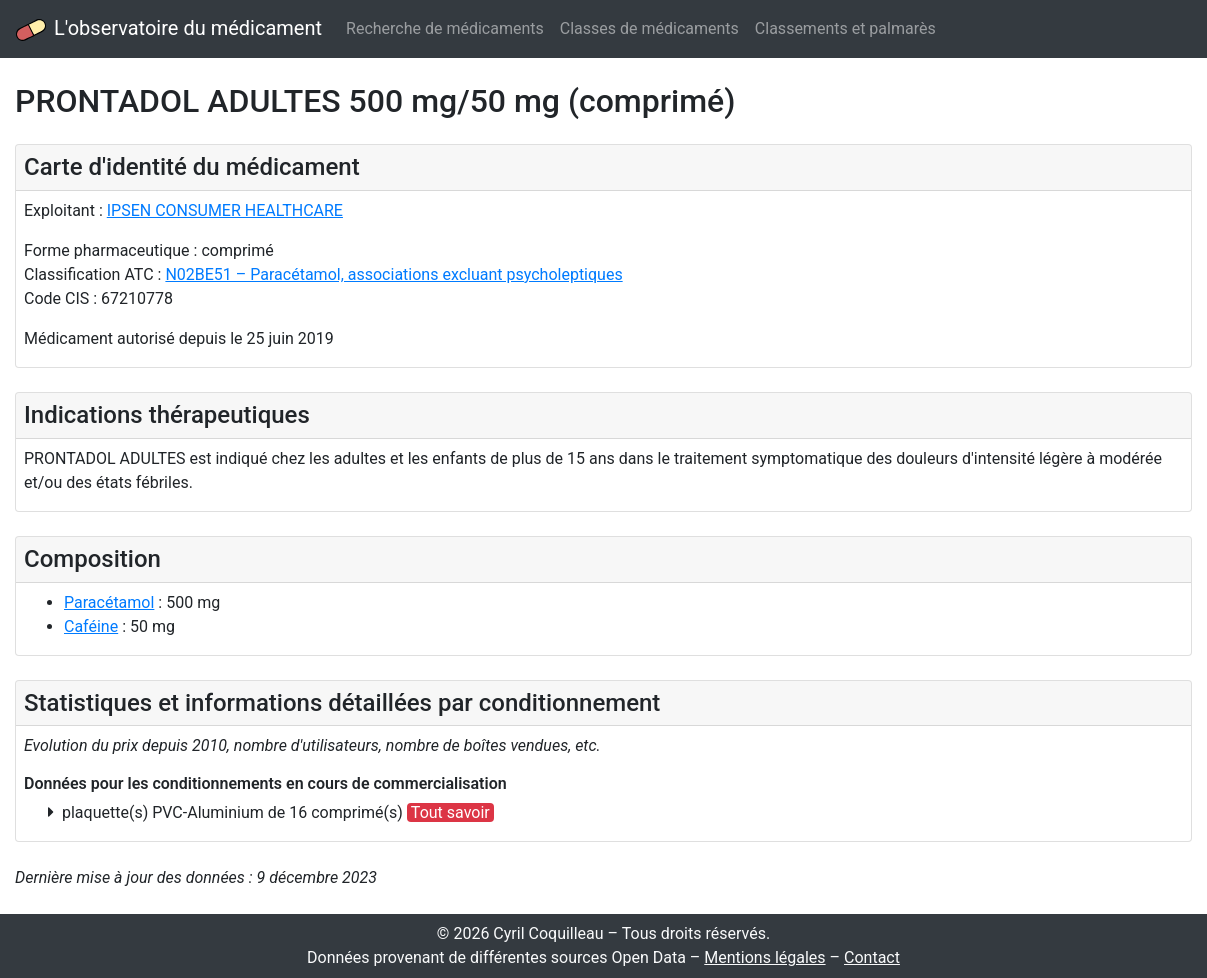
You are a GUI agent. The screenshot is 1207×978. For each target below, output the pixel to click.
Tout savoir (450, 812)
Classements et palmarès (845, 28)
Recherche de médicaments (445, 28)
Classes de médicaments (649, 28)
